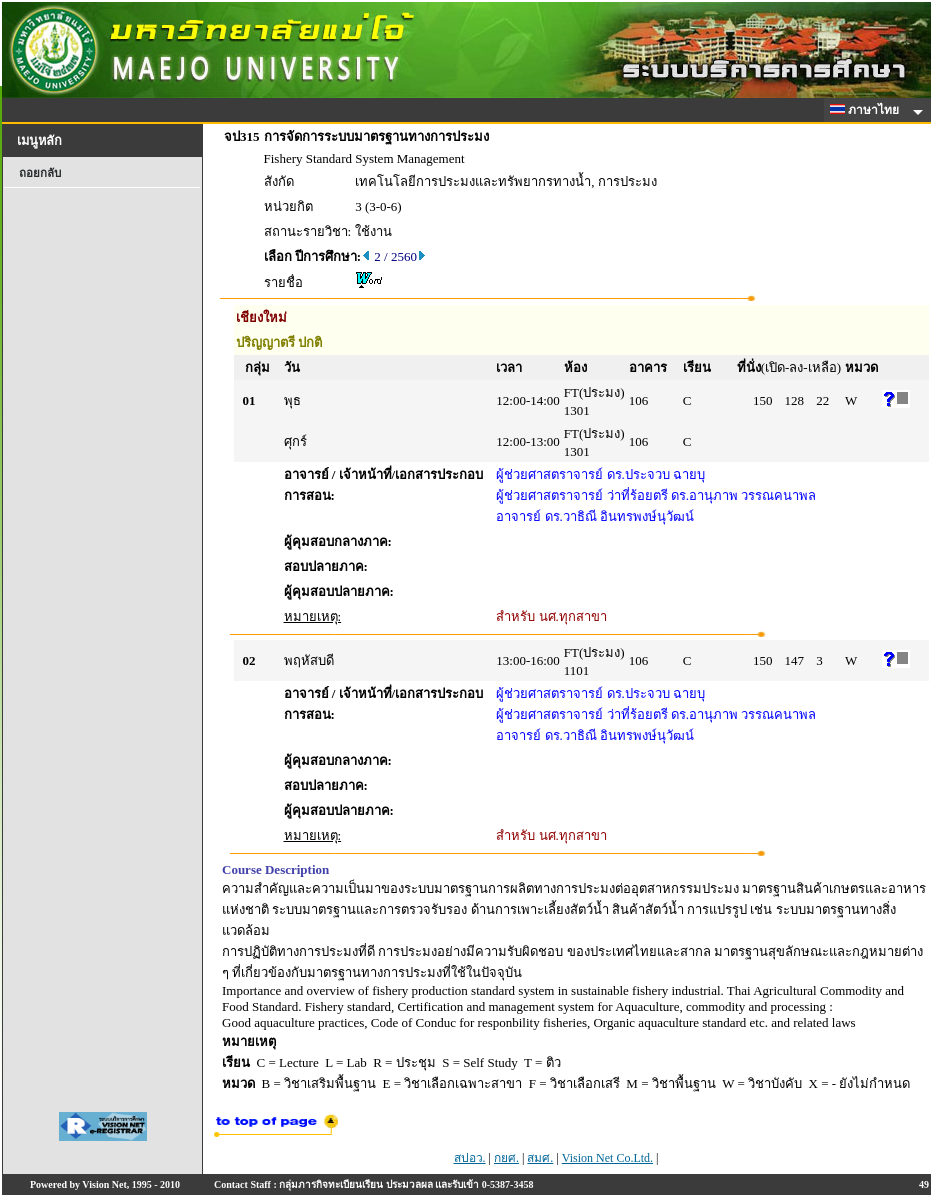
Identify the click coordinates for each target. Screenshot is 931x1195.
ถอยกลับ (40, 173)
